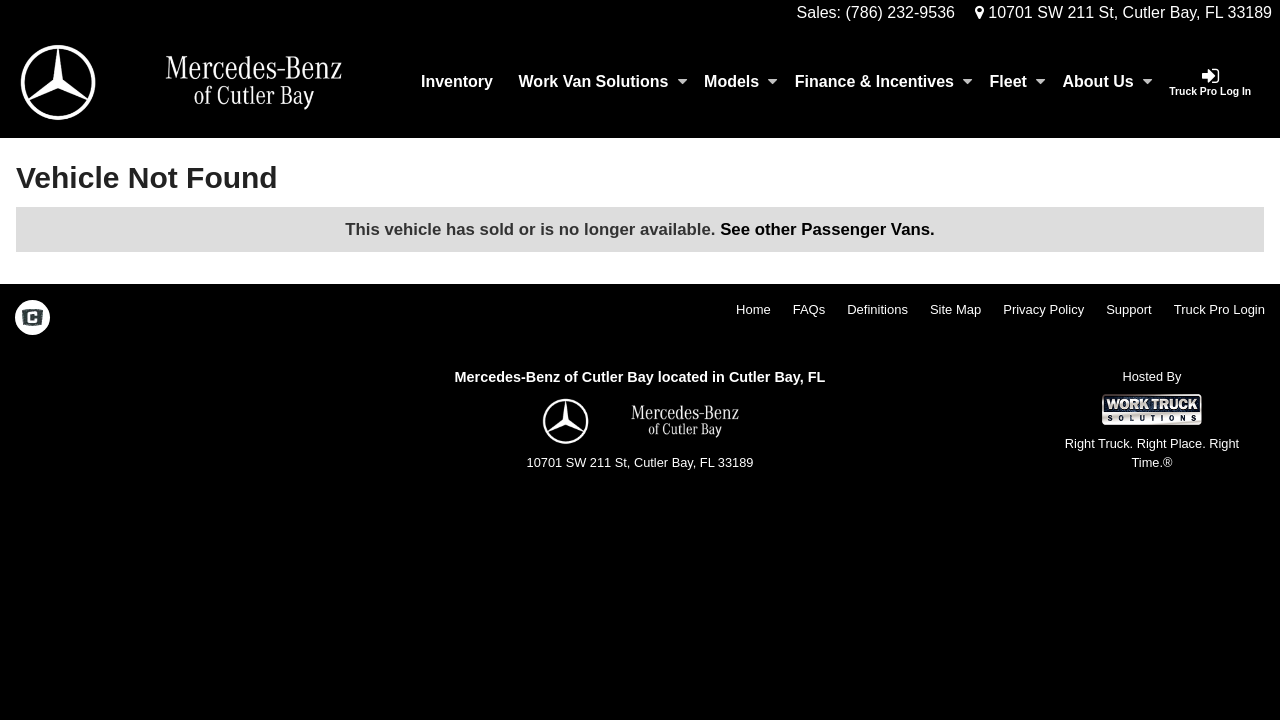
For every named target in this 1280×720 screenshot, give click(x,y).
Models (740, 81)
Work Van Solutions (603, 81)
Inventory (457, 81)
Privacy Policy (1043, 309)
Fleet (1017, 81)
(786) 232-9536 (900, 12)
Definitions (877, 309)
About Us (1107, 81)
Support (1129, 309)
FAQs (809, 309)
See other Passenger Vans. (827, 229)
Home (753, 309)
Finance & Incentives (883, 81)
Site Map (955, 309)
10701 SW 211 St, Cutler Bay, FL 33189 (1123, 12)
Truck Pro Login (1219, 309)
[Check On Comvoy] (32, 319)
